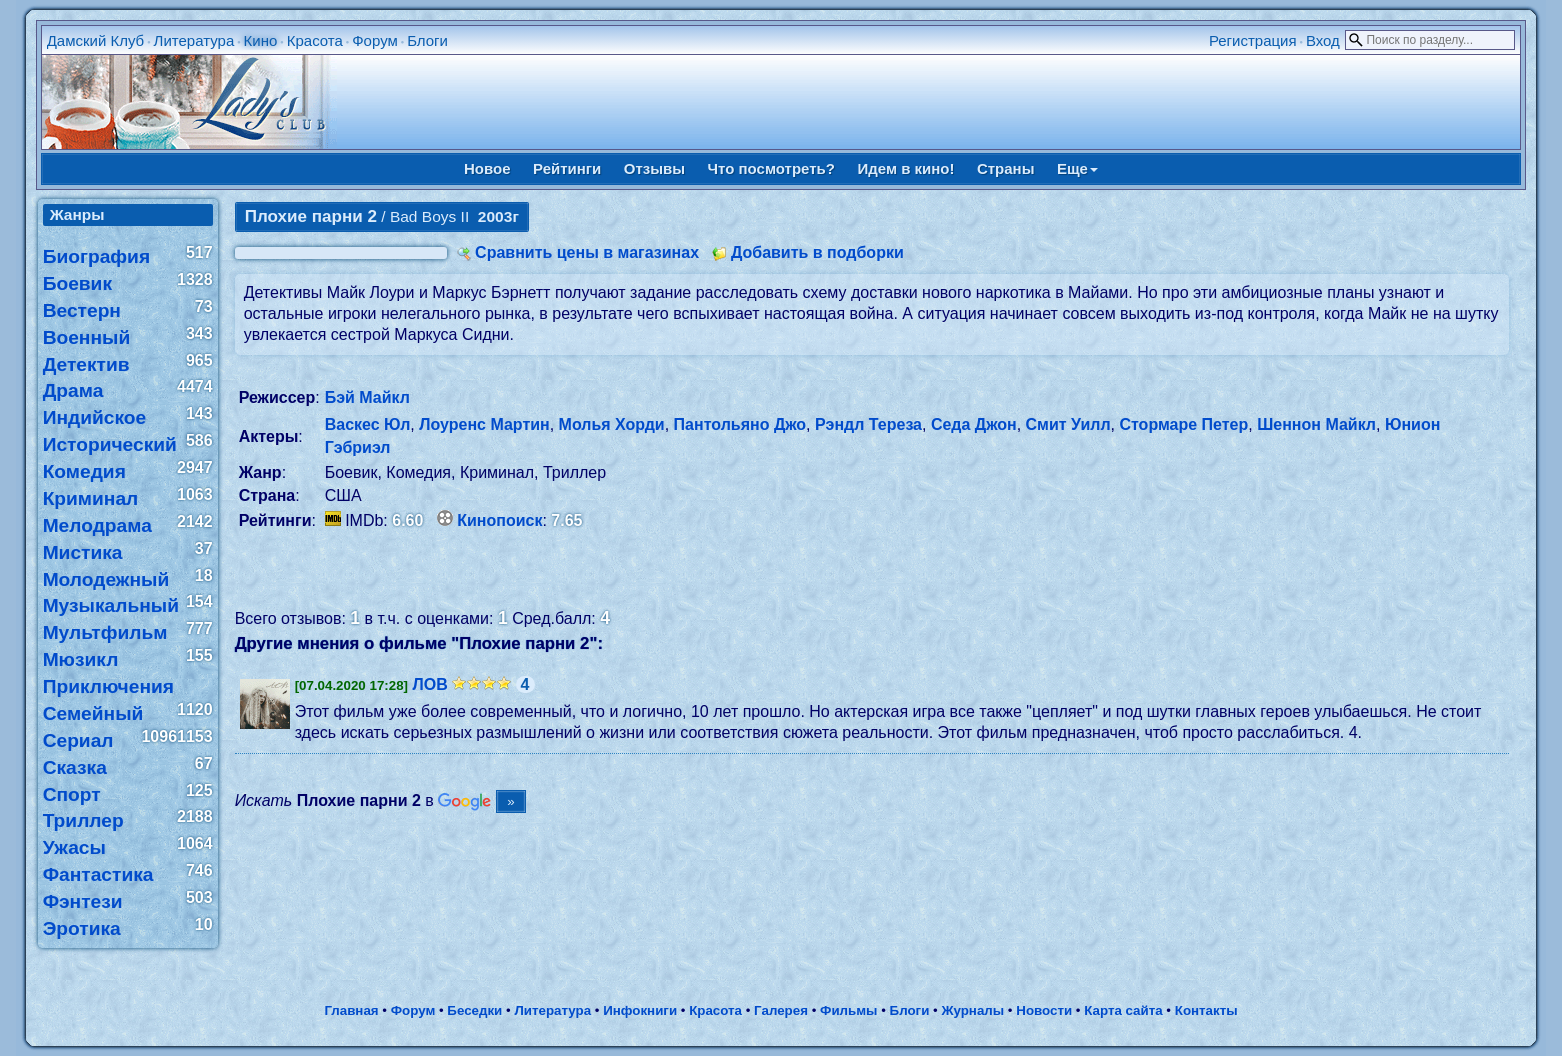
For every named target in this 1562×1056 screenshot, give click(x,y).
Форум (375, 40)
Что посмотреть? (771, 168)
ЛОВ (429, 684)
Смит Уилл (1068, 424)
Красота (315, 40)
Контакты (1206, 1010)
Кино (261, 40)
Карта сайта (1123, 1010)
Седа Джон (974, 424)
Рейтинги (567, 168)
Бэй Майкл (367, 397)
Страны (1006, 168)
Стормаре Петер (1183, 424)
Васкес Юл (368, 424)
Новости (1044, 1010)
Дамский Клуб (96, 40)
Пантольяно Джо (740, 424)
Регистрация (1253, 40)
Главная (351, 1010)
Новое (487, 168)
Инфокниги (640, 1010)
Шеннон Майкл (1316, 424)
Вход (1323, 40)
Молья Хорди (612, 424)
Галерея (781, 1010)
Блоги (427, 40)
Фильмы (848, 1010)
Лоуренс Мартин (484, 424)
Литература (194, 40)
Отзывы (654, 168)
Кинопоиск (499, 520)
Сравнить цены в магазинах (587, 252)
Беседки (474, 1010)
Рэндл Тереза (868, 424)
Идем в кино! (905, 168)
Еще (1077, 168)
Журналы (972, 1010)
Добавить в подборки (817, 252)
